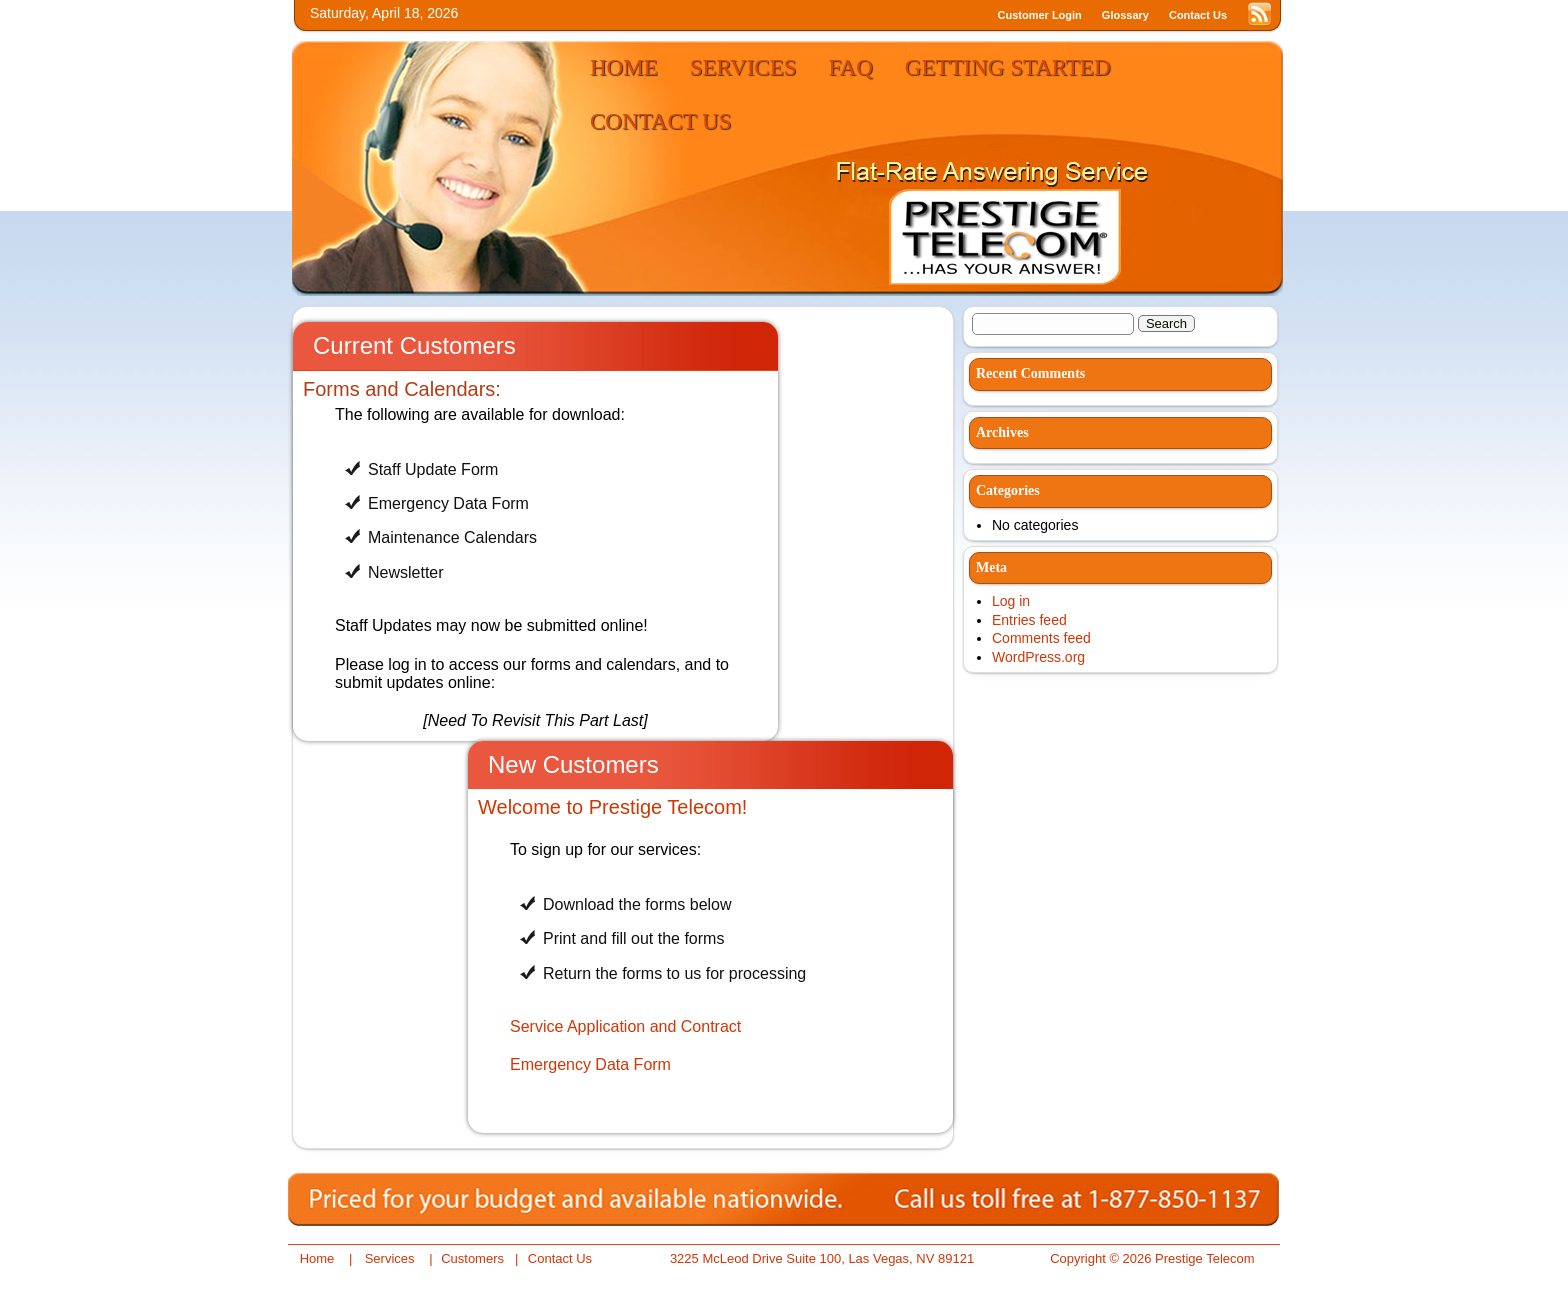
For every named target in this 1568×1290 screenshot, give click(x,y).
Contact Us (1198, 15)
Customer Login (1040, 15)
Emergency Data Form (590, 1064)
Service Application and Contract (625, 1026)
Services (743, 67)
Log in (1011, 601)
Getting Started (1008, 67)
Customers (472, 1258)
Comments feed (1041, 638)
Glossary (1125, 15)
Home (624, 67)
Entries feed (1029, 620)
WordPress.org (1038, 657)
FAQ (851, 67)
